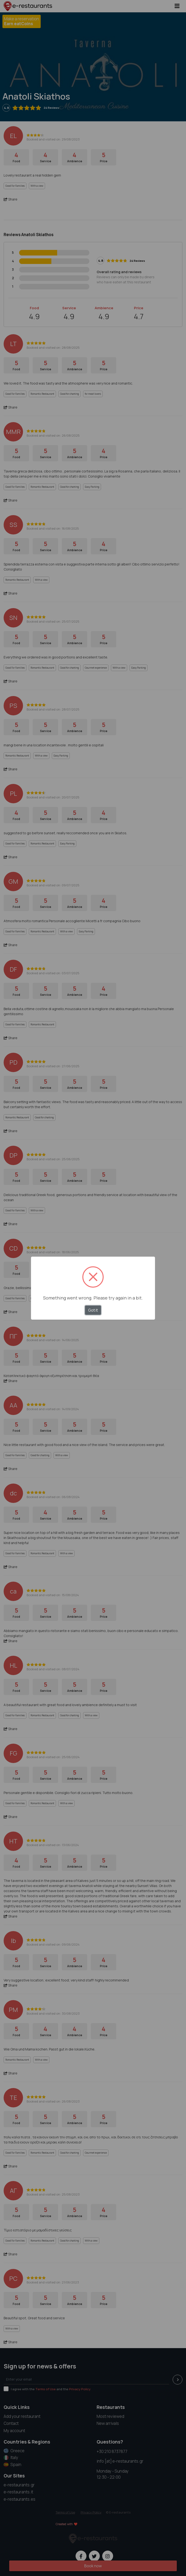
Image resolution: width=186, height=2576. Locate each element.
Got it (93, 1310)
